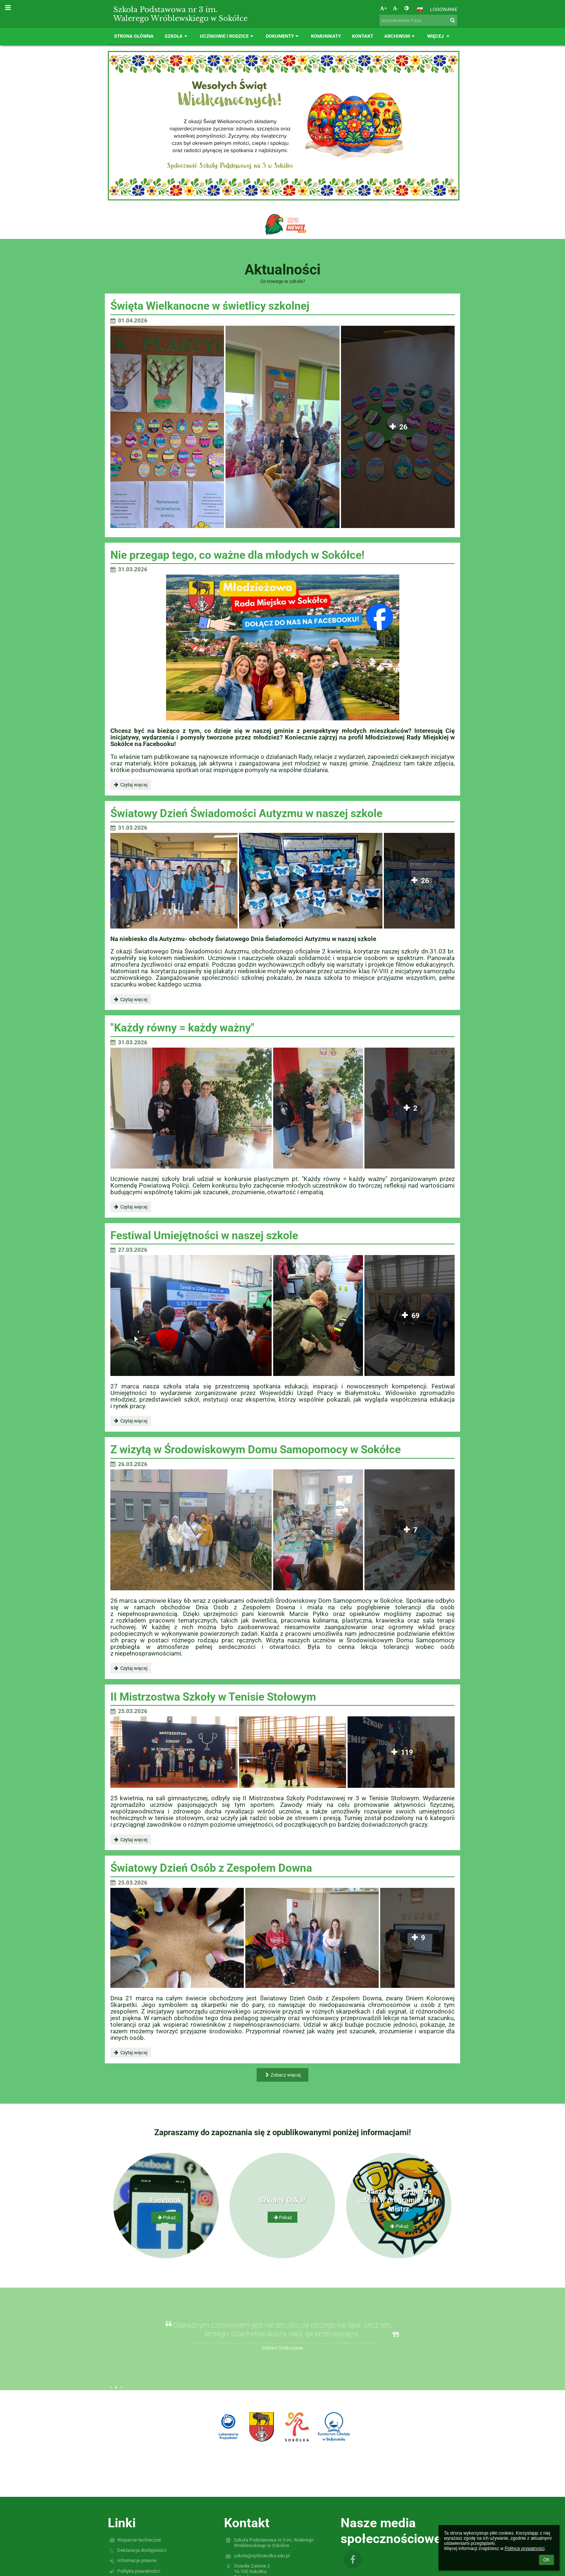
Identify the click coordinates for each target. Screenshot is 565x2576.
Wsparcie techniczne (139, 2540)
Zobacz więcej (282, 2075)
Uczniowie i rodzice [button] (227, 36)
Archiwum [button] (400, 36)
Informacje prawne (137, 2560)
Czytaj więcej (130, 786)
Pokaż (165, 2217)
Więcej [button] (439, 36)
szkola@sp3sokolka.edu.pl (262, 2555)
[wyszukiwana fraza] (418, 20)
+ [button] (383, 8)
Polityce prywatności (524, 2548)
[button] (419, 9)
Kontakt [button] (362, 36)
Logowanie (443, 9)
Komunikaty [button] (326, 36)
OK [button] (546, 2559)
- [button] (396, 8)
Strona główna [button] (134, 36)
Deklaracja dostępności (141, 2550)
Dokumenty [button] (283, 36)
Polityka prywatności (138, 2571)
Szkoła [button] (177, 36)
